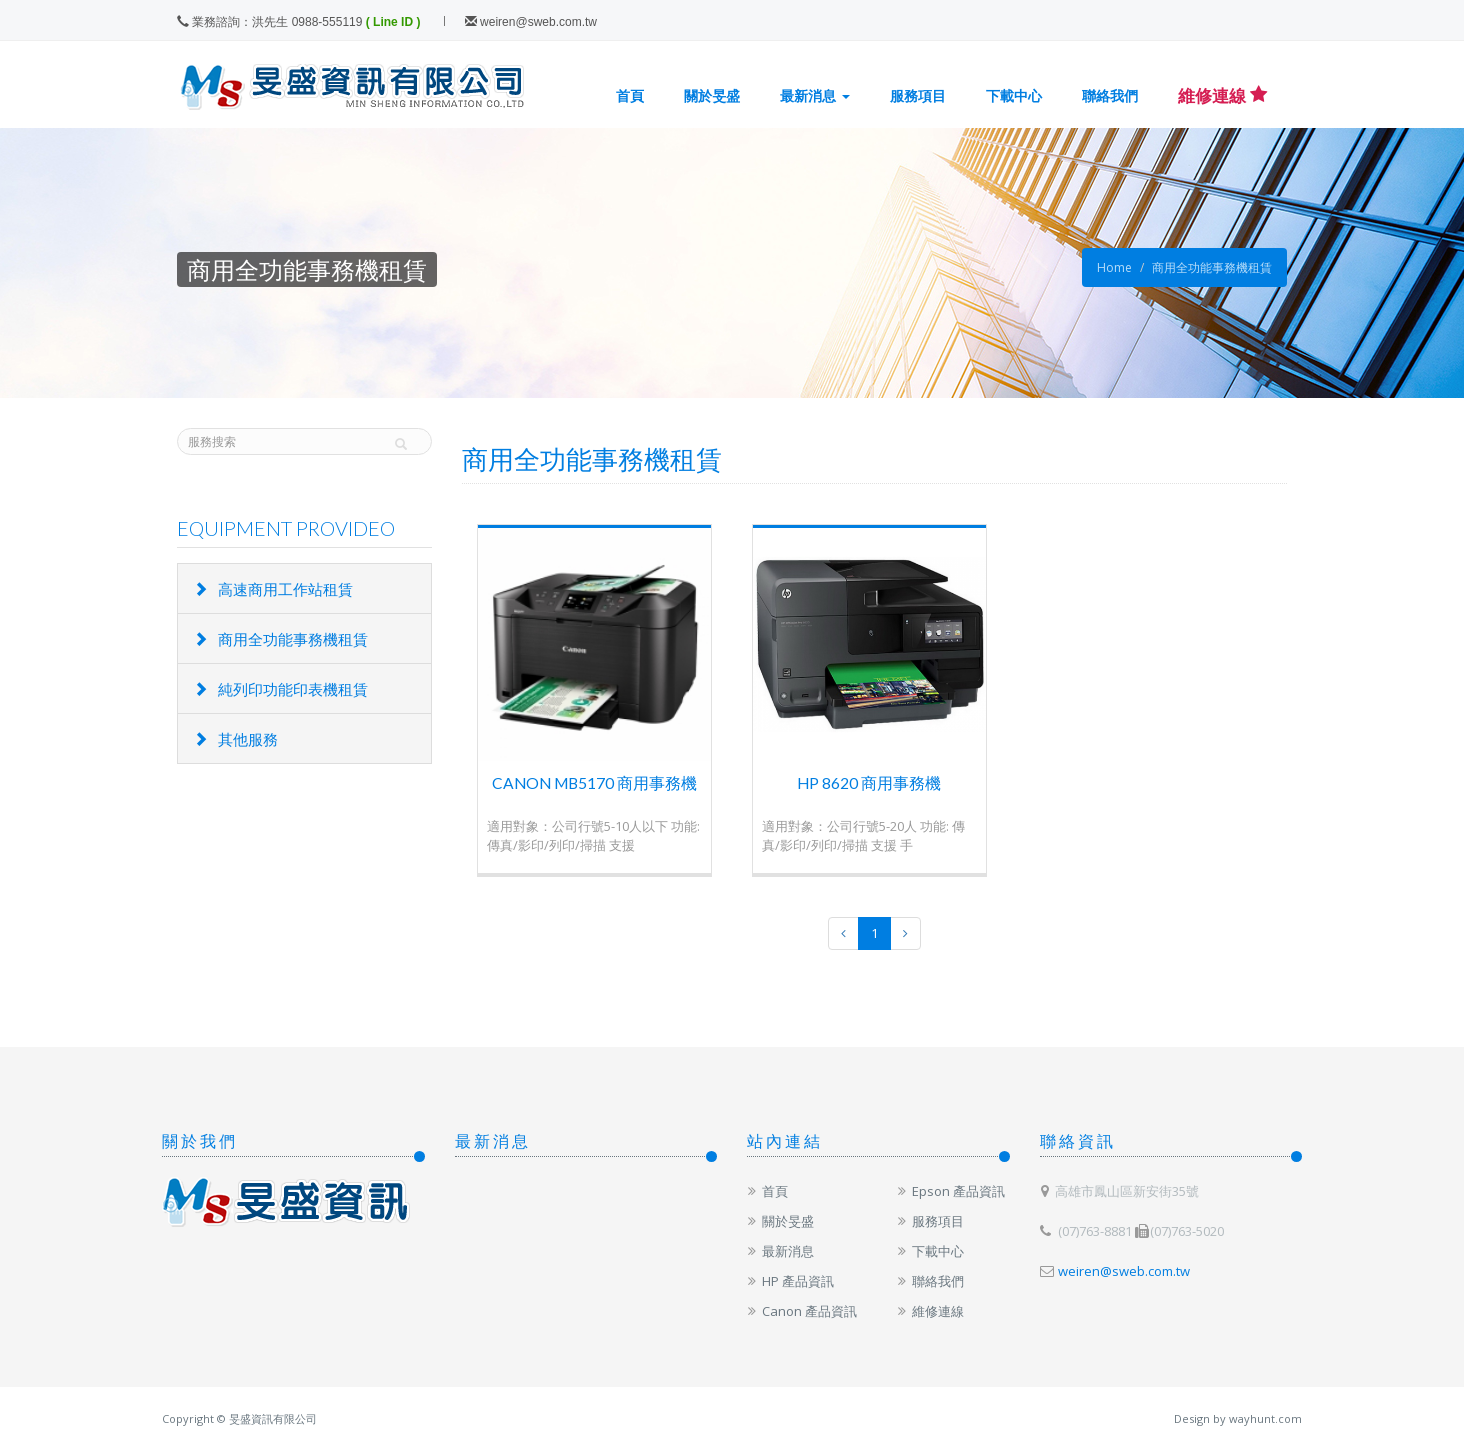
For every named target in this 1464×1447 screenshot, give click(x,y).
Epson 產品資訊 (951, 1191)
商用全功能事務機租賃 (1212, 267)
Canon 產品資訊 (802, 1311)
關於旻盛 (712, 95)
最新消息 (815, 95)
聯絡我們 (1110, 95)
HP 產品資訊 (790, 1281)
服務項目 (918, 95)
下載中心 (1014, 95)
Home (1114, 267)
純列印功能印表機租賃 (280, 689)
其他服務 (235, 739)
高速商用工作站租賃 (273, 589)
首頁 (630, 95)
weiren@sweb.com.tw (531, 22)
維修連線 (930, 1311)
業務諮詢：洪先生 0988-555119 (269, 22)
